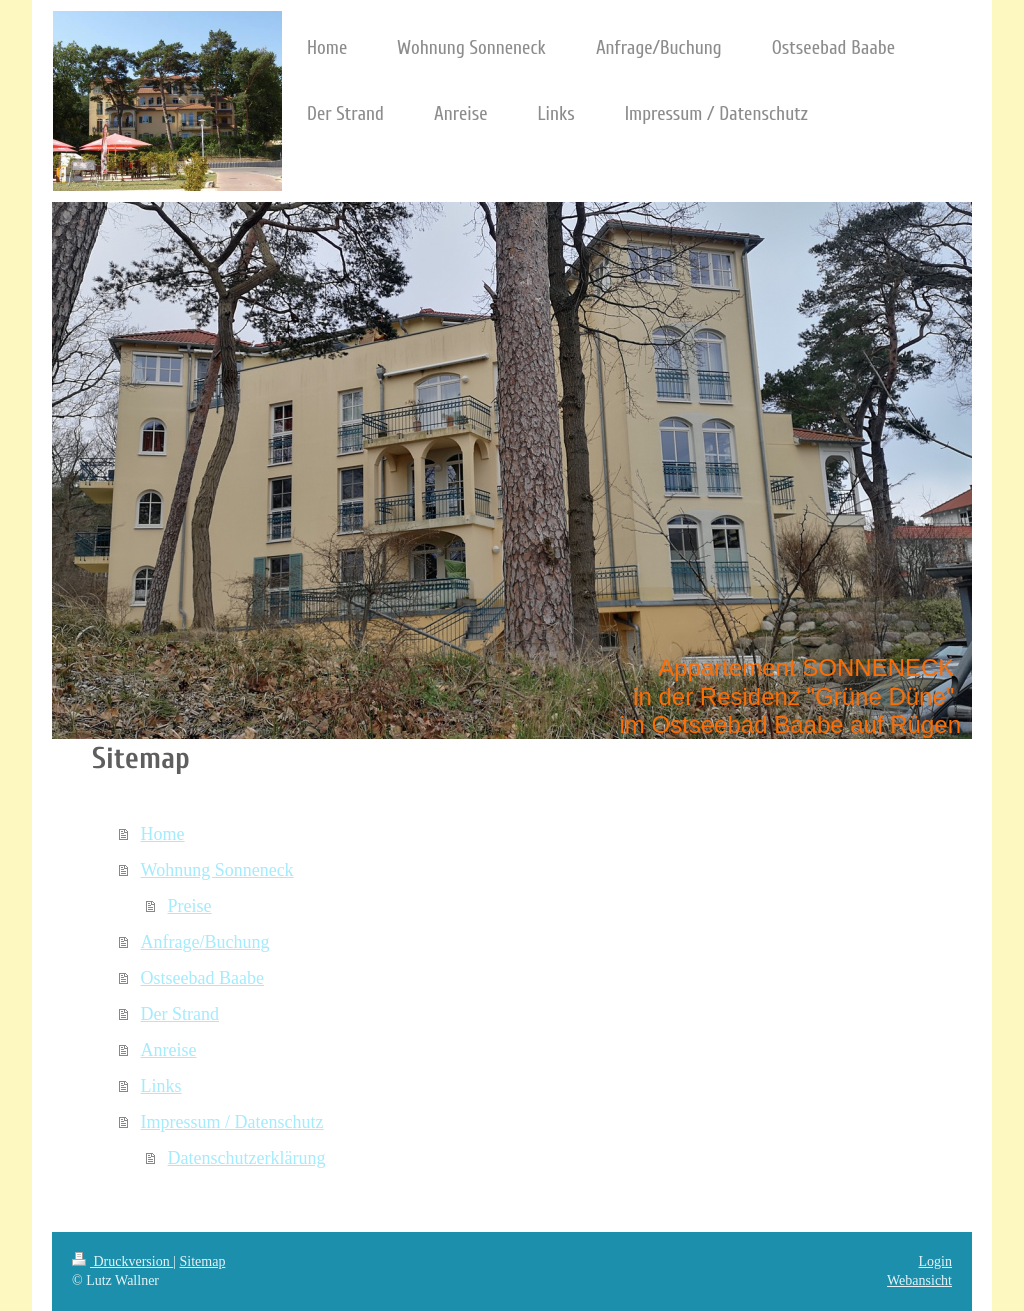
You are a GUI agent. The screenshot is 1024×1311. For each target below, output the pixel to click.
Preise (190, 906)
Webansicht (919, 1280)
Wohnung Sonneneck (217, 870)
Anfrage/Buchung (205, 942)
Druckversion (122, 1261)
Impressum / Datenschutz (232, 1122)
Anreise (169, 1050)
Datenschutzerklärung (247, 1158)
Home (163, 834)
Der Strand (180, 1014)
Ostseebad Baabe (202, 978)
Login (935, 1261)
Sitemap (203, 1261)
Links (161, 1086)
